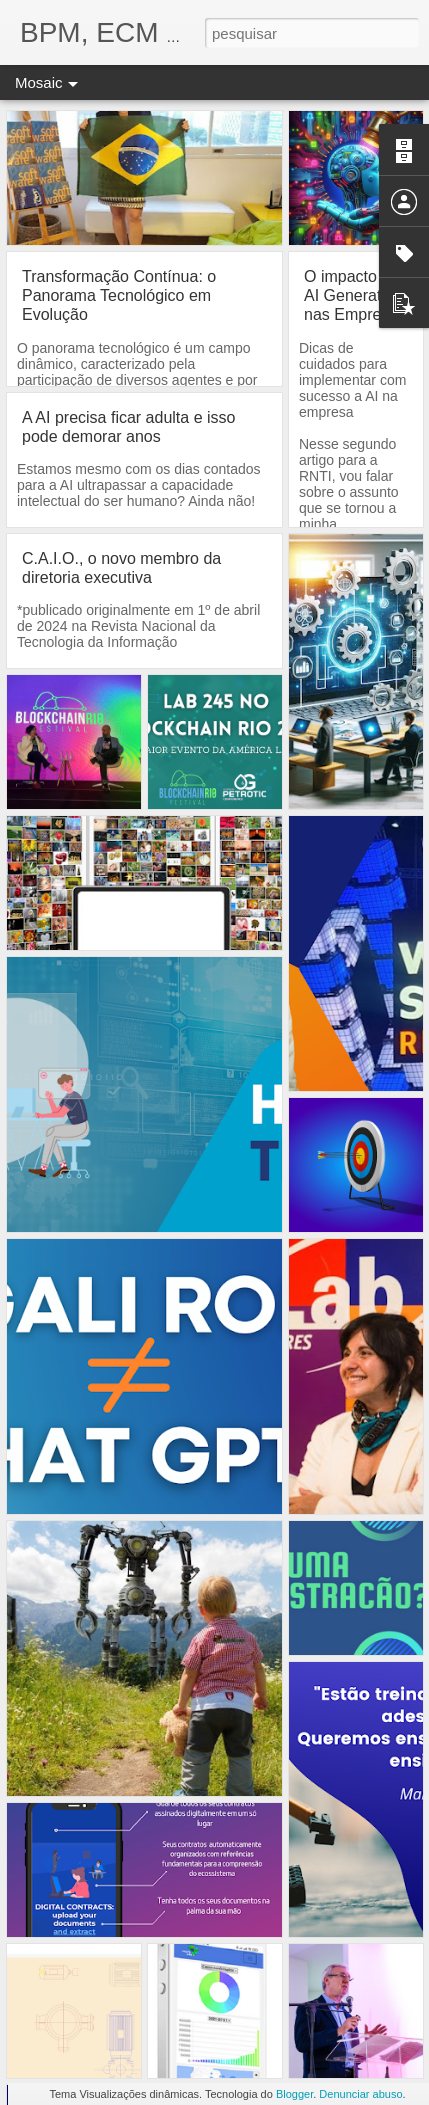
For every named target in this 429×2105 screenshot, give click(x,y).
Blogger (294, 2094)
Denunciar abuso (360, 2094)
